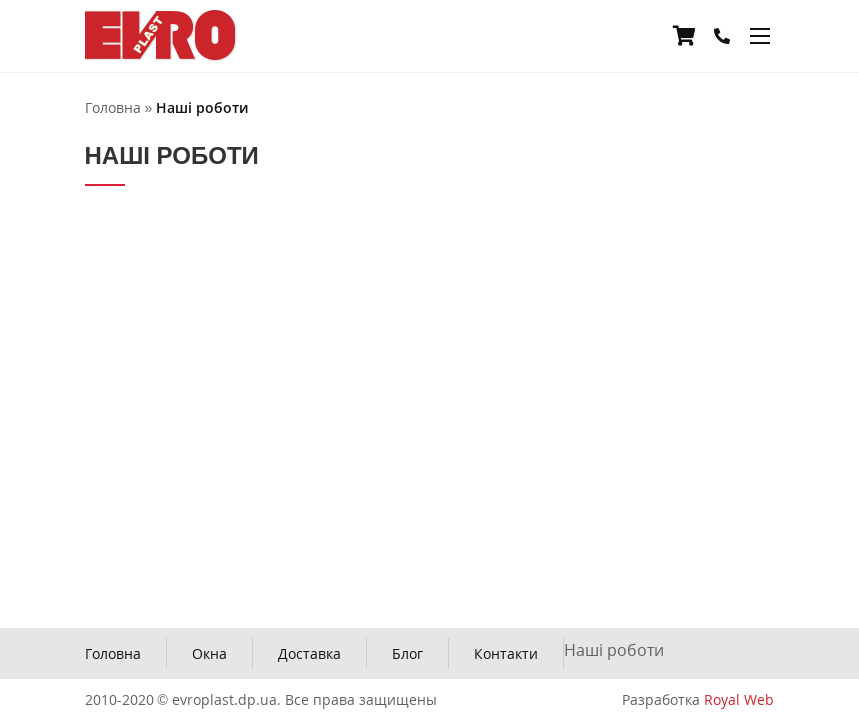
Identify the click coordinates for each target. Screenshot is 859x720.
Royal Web (739, 699)
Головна (113, 653)
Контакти (506, 653)
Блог (407, 653)
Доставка (309, 653)
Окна (209, 653)
